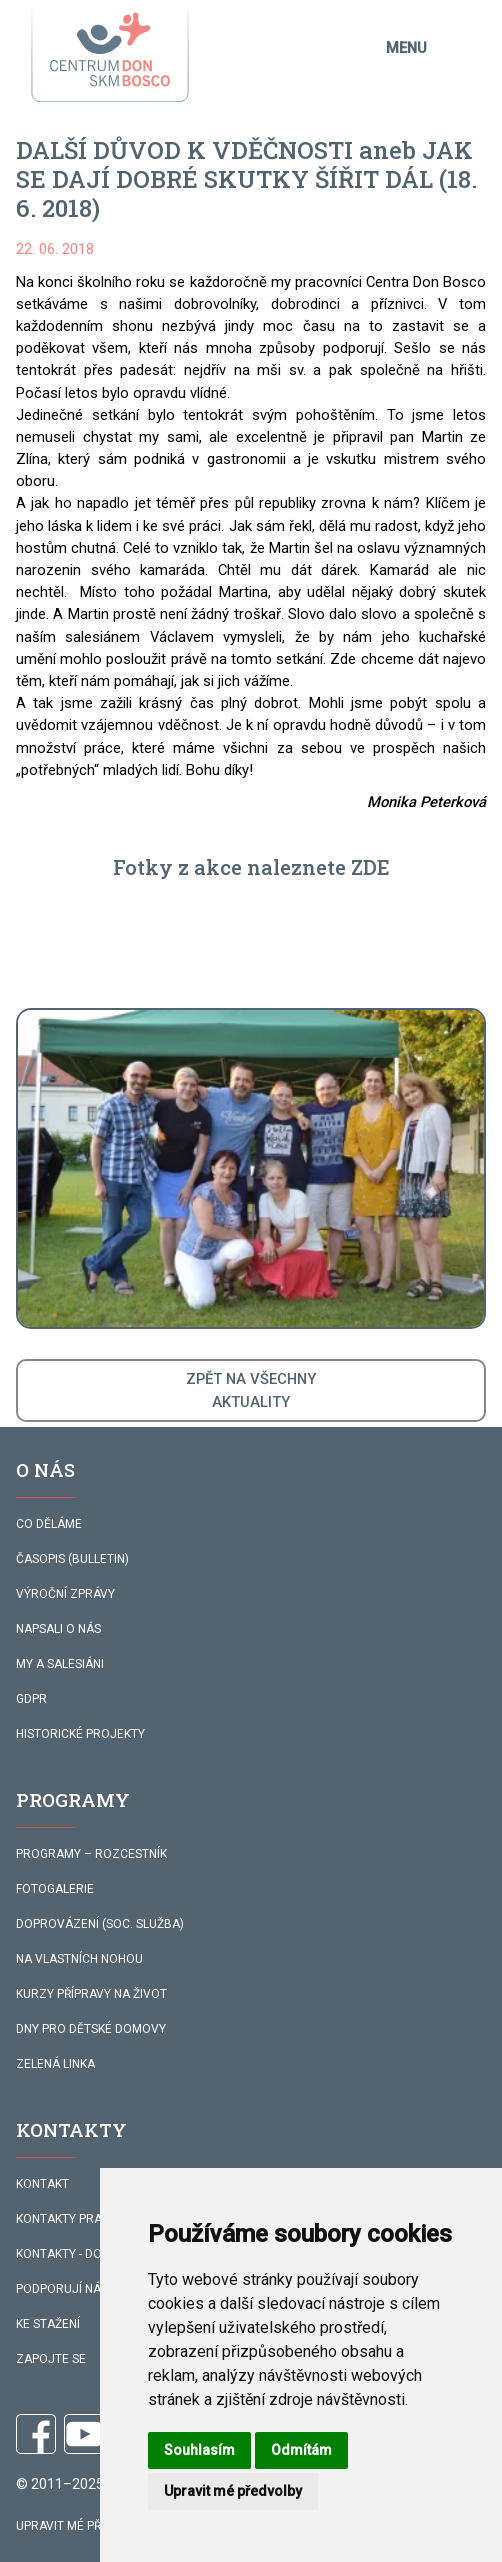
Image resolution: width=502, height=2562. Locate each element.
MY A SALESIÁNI (60, 1664)
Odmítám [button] (301, 2450)
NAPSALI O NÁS (58, 1629)
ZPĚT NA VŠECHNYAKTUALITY (251, 1390)
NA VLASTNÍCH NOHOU (79, 1959)
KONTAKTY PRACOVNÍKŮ (84, 2219)
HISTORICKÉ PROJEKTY (80, 1734)
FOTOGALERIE (55, 1889)
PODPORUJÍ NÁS (62, 2289)
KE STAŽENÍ (48, 2324)
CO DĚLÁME (49, 1524)
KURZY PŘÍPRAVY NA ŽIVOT (91, 1994)
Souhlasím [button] (199, 2450)
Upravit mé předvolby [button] (233, 2491)
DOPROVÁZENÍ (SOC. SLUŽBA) (100, 1924)
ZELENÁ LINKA (55, 2064)
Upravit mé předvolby (85, 2526)
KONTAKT (42, 2184)
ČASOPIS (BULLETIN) (72, 1559)
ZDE (370, 867)
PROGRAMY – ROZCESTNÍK (91, 1854)
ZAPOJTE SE (51, 2359)
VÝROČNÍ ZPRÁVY (65, 1594)
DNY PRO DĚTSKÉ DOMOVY (91, 2029)
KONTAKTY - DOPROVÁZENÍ (92, 2254)
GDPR (31, 1699)
